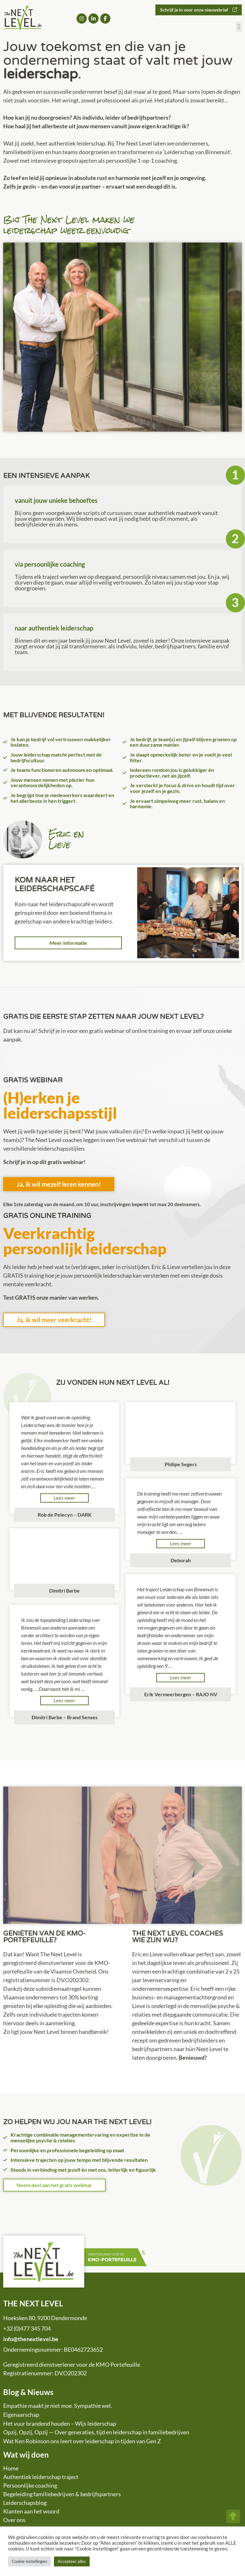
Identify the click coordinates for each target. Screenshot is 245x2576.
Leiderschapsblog (25, 2502)
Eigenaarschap (21, 2414)
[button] (239, 27)
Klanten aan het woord (31, 2511)
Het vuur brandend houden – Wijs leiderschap (59, 2423)
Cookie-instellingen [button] (29, 2561)
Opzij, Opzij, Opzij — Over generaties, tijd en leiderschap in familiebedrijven (96, 2432)
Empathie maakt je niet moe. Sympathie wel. (57, 2405)
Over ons (14, 2520)
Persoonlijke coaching (30, 2485)
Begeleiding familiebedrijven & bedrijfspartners (62, 2494)
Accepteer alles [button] (72, 2561)
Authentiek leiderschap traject (40, 2477)
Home (11, 2468)
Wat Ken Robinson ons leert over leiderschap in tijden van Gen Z (82, 2441)
